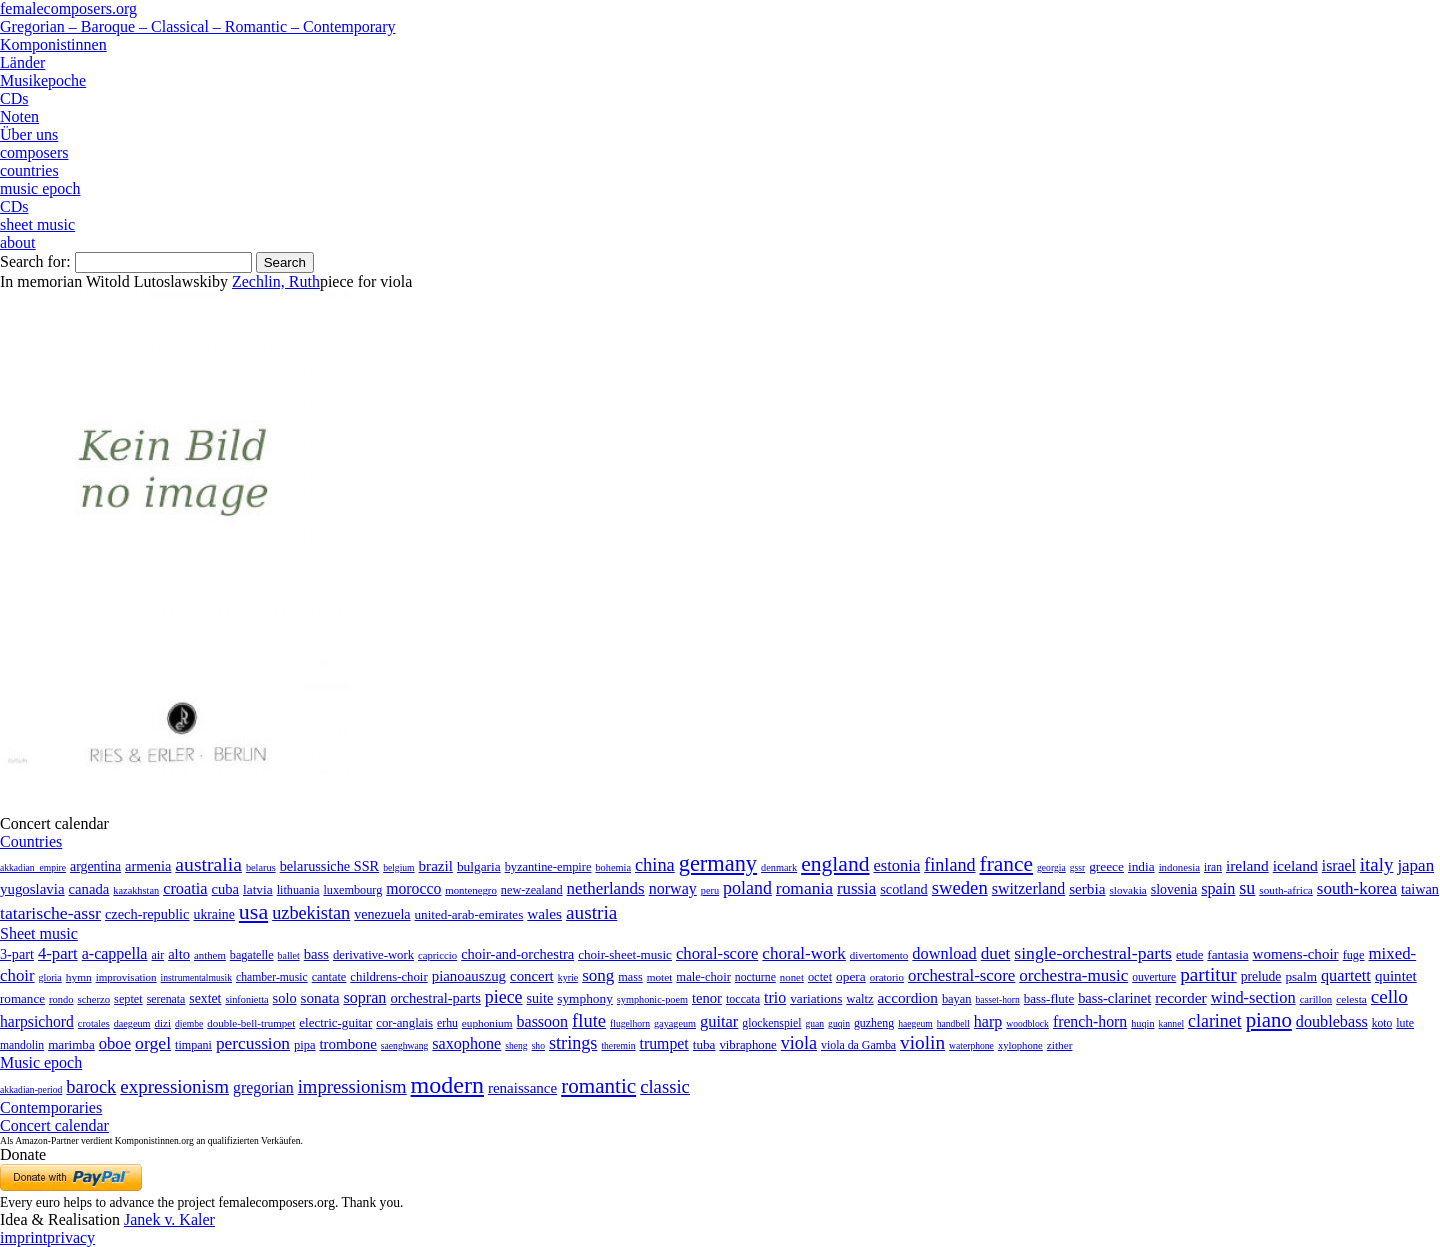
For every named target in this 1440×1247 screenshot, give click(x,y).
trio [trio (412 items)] (775, 997)
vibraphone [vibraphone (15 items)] (747, 1045)
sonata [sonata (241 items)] (320, 997)
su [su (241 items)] (1247, 888)
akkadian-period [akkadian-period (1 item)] (31, 1089)
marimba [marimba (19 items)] (71, 1044)
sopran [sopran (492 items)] (364, 997)
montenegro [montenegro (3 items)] (471, 890)
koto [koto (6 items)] (1382, 1023)
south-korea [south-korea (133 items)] (1357, 888)
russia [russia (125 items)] (856, 888)
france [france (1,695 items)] (1007, 864)
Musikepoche (43, 80)
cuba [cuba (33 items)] (225, 889)
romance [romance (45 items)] (22, 998)
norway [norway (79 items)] (673, 888)
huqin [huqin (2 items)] (1142, 1023)
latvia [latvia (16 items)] (258, 889)
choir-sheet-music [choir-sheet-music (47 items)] (625, 954)
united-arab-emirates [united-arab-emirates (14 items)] (469, 914)
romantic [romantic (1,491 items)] (598, 1086)
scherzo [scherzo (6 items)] (93, 999)
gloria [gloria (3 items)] (50, 977)
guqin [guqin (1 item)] (839, 1023)
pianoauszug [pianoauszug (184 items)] (469, 976)
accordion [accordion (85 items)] (908, 997)
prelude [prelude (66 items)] (1261, 976)
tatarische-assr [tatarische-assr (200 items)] (50, 913)
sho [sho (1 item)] (538, 1045)
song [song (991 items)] (598, 975)
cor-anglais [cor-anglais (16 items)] (404, 1023)
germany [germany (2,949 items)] (718, 863)
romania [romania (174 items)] (804, 888)
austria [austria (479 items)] (591, 912)
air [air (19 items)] (157, 955)
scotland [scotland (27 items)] (903, 889)
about (18, 242)
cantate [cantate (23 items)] (329, 977)
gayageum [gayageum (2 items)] (675, 1023)
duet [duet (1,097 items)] (996, 953)
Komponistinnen (53, 44)
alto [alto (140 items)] (179, 954)
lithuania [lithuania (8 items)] (298, 890)
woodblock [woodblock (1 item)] (1027, 1023)
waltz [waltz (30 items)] (859, 999)
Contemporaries (51, 1107)
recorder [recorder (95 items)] (1181, 997)
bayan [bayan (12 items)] (957, 999)
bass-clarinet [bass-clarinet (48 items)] (1114, 998)
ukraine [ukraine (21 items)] (214, 914)
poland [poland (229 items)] (747, 888)
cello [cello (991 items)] (1389, 996)
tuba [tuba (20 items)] (704, 1044)
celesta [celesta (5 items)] (1351, 999)
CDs (14, 98)
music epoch (40, 188)
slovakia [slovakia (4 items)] (1127, 890)
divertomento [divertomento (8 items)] (879, 955)
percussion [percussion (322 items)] (253, 1043)
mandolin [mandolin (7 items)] (22, 1045)
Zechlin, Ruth (276, 281)
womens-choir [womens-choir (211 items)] (1296, 954)
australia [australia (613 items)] (208, 864)
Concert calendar (54, 1125)
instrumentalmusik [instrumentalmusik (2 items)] (196, 977)
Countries (31, 841)
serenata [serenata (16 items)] (166, 999)
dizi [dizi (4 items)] (163, 1023)
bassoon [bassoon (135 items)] (543, 1021)
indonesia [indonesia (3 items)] (1179, 867)
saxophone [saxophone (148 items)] (466, 1043)
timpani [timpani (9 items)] (193, 1045)
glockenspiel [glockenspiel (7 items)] (771, 1023)
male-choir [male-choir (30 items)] (703, 977)
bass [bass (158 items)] (316, 954)
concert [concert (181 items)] (532, 976)
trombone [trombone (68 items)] (347, 1044)
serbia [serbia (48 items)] (1087, 888)
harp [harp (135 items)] (988, 1021)
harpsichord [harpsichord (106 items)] (37, 1021)
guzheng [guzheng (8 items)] (874, 1023)
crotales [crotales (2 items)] (94, 1023)
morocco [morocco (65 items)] (413, 888)
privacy (71, 1237)
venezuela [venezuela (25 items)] (382, 914)
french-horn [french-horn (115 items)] (1090, 1021)
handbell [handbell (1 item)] (953, 1023)
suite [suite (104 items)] (540, 998)
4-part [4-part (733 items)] (58, 953)
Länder (22, 62)
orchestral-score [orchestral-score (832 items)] (961, 975)
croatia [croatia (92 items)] (185, 888)
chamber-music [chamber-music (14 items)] (272, 977)
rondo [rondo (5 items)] (61, 999)
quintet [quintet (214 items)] (1396, 976)
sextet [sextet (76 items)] (205, 998)
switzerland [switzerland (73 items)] (1028, 888)
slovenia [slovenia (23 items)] (1174, 889)
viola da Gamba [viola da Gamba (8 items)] (858, 1045)
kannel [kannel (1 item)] (1172, 1023)
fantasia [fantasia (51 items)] (1227, 954)
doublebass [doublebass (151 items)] (1332, 1021)
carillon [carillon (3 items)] (1316, 999)
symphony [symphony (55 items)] (585, 998)
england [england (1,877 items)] (835, 864)
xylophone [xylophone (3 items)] (1020, 1045)
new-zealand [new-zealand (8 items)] (532, 890)
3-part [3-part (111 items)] (17, 954)
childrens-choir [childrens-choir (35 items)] (388, 977)
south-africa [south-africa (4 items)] (1286, 890)
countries (29, 170)
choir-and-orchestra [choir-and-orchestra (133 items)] (517, 954)
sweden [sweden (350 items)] (960, 887)
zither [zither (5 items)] (1060, 1045)
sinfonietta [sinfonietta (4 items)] (246, 999)
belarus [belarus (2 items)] (261, 867)
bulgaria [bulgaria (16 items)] (479, 866)
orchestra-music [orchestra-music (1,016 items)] (1073, 975)
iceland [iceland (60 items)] (1295, 865)
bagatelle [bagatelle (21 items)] (252, 955)
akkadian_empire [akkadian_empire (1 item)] (33, 867)
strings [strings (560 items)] (573, 1043)
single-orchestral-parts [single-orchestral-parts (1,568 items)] (1093, 953)
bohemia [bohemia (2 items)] (613, 867)
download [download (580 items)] (944, 953)
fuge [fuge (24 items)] (1354, 955)
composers (34, 152)
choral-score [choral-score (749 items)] (717, 953)
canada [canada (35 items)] (89, 889)
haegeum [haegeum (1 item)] (915, 1023)
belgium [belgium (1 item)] (398, 867)
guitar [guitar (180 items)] (719, 1021)
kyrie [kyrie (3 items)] (568, 977)
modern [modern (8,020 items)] (447, 1085)
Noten (19, 116)
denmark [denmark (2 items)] (779, 867)
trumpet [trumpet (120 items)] (664, 1043)
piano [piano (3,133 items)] (1269, 1019)
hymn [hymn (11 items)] (79, 977)
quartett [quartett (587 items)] (1346, 975)
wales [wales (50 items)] (544, 913)
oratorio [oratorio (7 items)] (887, 977)
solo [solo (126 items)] (285, 998)
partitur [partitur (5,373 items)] (1208, 974)
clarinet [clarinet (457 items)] (1215, 1021)
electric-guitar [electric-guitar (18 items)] (335, 1022)
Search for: (35, 261)
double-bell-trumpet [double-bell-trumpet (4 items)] (251, 1023)
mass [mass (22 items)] (630, 977)
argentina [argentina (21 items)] (95, 866)
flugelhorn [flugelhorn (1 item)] (630, 1023)
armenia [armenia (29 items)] (148, 866)
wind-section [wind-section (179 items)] (1253, 997)
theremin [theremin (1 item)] (618, 1045)
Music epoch (41, 1062)
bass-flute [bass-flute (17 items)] (1049, 998)
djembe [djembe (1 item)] (189, 1023)
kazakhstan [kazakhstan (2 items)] (136, 890)
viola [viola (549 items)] (799, 1043)
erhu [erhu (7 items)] (447, 1023)
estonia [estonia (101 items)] (896, 865)
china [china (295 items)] (655, 865)
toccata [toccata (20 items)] (743, 999)
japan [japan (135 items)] (1415, 865)
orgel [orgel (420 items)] (153, 1043)
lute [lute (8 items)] (1405, 1023)
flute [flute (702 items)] (589, 1020)
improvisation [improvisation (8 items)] (126, 977)
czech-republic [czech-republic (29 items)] (147, 914)
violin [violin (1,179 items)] (922, 1042)
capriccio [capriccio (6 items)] (437, 955)
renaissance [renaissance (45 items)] (522, 1088)
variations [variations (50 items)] (816, 998)
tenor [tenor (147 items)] (707, 998)
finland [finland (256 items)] (949, 865)
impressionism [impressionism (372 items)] (352, 1086)
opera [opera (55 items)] (851, 976)
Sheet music (39, 933)
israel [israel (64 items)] (1339, 865)
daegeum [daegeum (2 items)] (132, 1023)
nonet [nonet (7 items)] (792, 977)
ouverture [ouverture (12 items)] (1154, 977)
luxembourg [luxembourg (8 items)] (352, 890)
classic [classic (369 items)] (665, 1086)
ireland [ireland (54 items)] (1247, 865)
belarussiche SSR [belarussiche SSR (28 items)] (329, 866)
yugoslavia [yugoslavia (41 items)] (32, 889)
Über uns (29, 134)
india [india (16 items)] (1141, 866)
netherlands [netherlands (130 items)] (606, 888)
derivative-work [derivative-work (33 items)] (373, 955)
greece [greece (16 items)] (1106, 866)
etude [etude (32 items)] (1189, 955)
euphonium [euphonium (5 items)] (487, 1023)
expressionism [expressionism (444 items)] (174, 1086)
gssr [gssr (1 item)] (1077, 867)
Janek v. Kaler (169, 1219)
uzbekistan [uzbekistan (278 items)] (311, 913)
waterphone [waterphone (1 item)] (971, 1045)
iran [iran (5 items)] (1213, 867)
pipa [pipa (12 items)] (304, 1045)
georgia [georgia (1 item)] (1051, 867)
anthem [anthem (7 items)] (210, 955)
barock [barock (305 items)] (91, 1087)
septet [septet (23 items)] (128, 999)
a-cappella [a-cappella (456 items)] (115, 953)
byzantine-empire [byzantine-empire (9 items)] (548, 867)
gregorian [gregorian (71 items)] (263, 1087)
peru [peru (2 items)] (710, 890)
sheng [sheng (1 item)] (516, 1045)
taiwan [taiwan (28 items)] (1420, 889)
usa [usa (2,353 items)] (253, 911)
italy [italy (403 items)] (1377, 864)
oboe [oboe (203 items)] (115, 1043)
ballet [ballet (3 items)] (289, 955)
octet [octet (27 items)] (820, 977)
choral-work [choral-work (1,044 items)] (804, 953)
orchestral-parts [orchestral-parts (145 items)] (435, 998)
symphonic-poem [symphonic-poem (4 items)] (652, 999)
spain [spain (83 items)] (1218, 888)
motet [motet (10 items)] (660, 977)
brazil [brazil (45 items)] (436, 866)
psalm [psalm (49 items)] (1301, 976)
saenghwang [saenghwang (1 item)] (404, 1045)
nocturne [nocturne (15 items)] (755, 977)
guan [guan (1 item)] (814, 1023)
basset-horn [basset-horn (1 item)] (998, 999)
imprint (23, 1237)
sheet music (37, 224)
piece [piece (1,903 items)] (504, 997)
